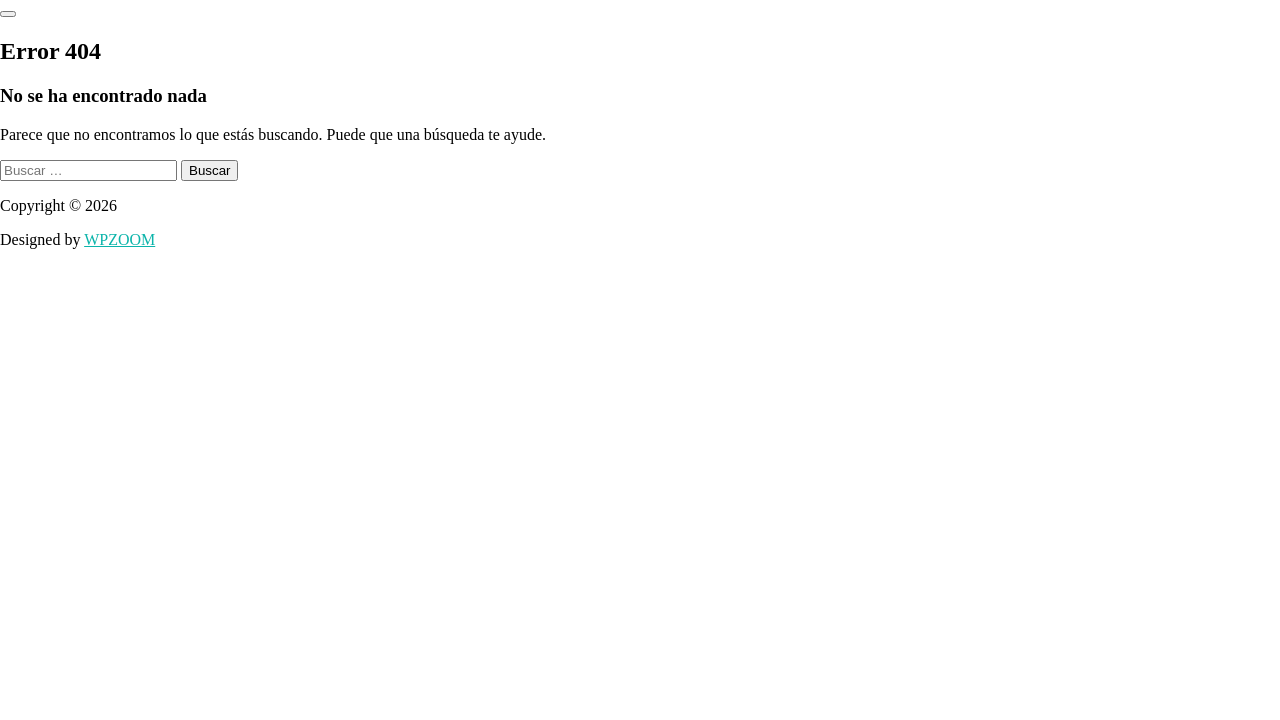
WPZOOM (119, 239)
